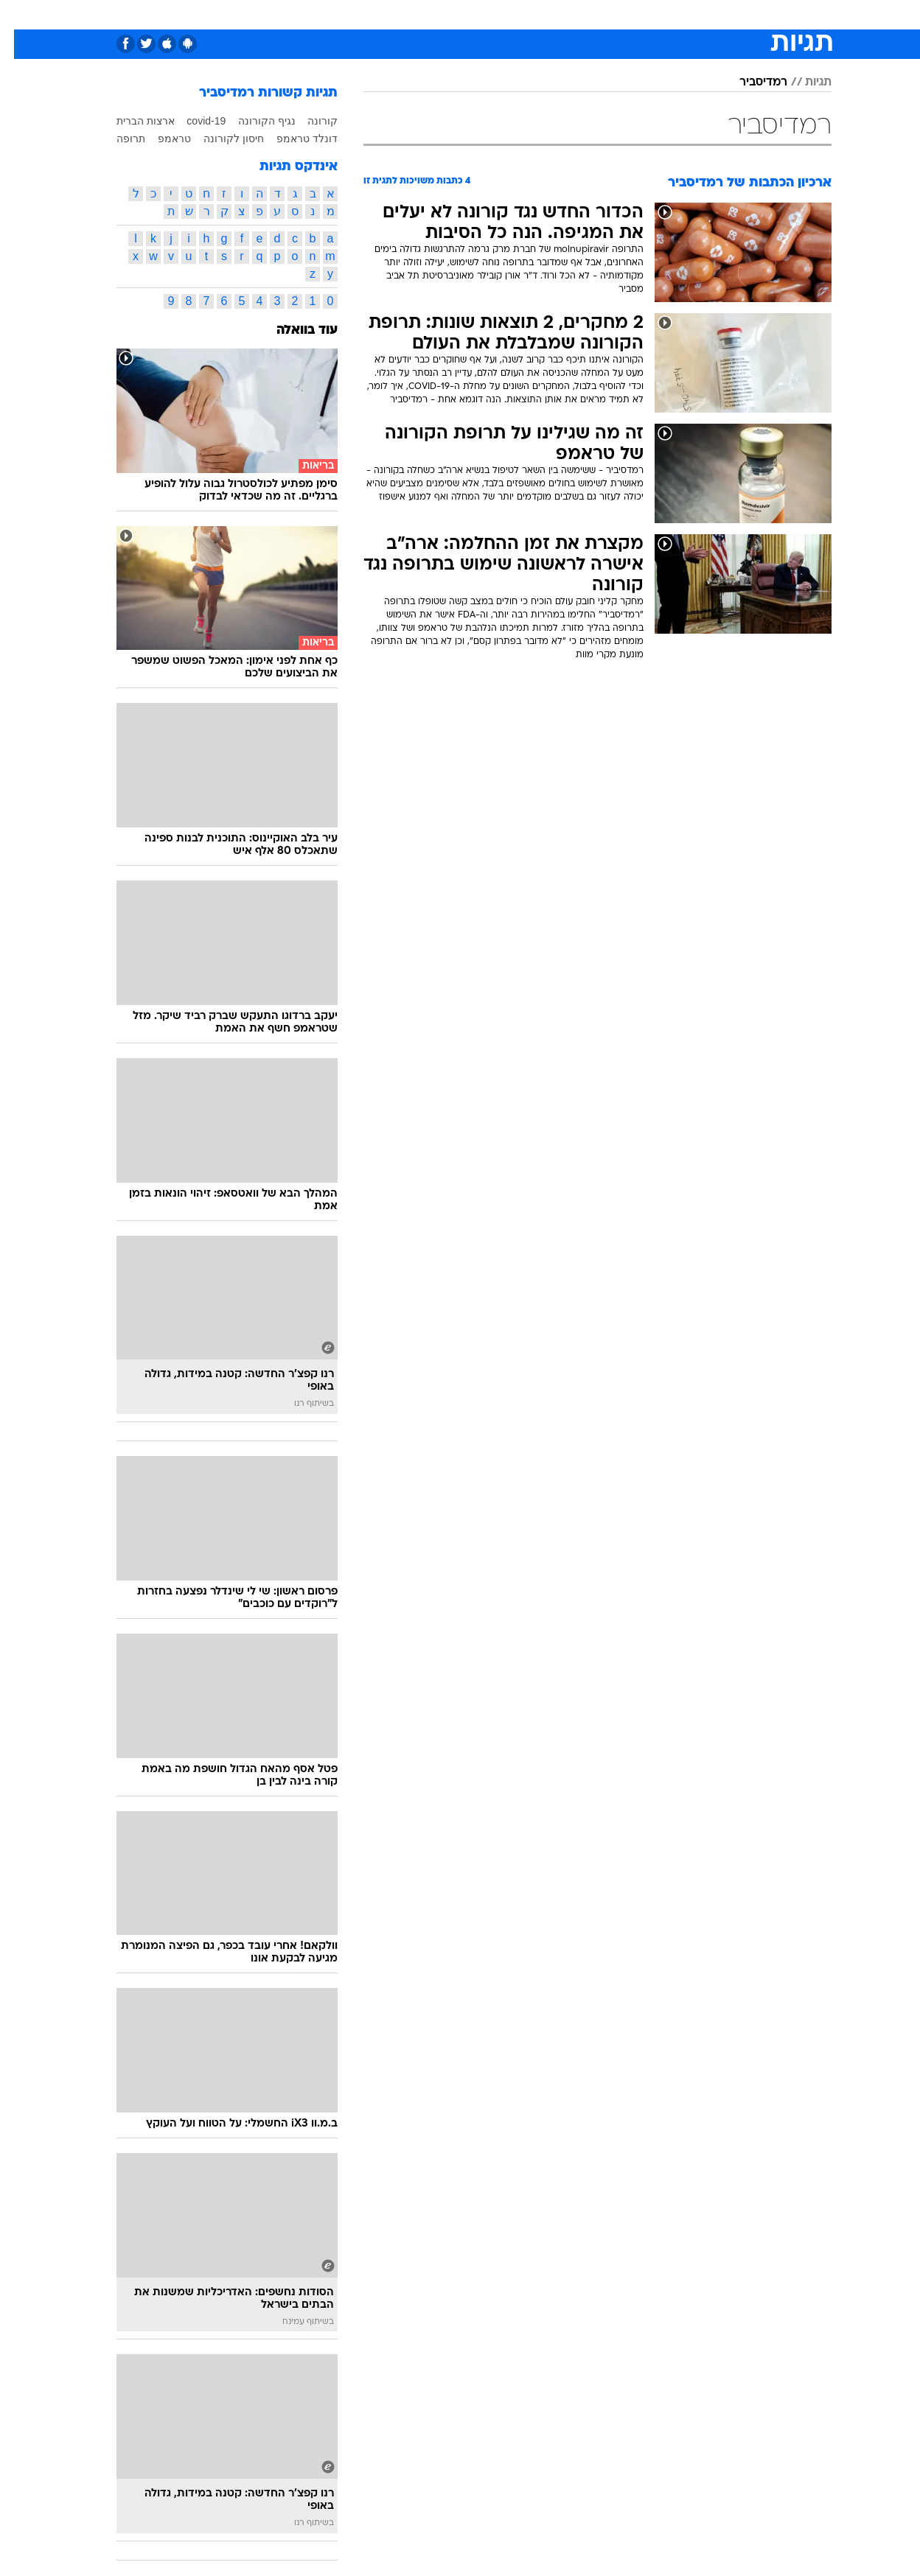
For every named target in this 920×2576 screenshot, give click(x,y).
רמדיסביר (749, 82)
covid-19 (192, 121)
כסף (508, 14)
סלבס (548, 14)
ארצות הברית (131, 121)
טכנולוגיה (318, 14)
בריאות (423, 14)
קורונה (308, 121)
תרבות (594, 14)
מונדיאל (647, 14)
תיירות (373, 14)
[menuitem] (740, 15)
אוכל (469, 14)
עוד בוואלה (293, 330)
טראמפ (160, 138)
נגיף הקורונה (253, 121)
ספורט (699, 14)
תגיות (804, 82)
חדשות (749, 14)
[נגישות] (20, 15)
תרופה (116, 138)
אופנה (263, 14)
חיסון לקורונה (219, 138)
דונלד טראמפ (293, 138)
